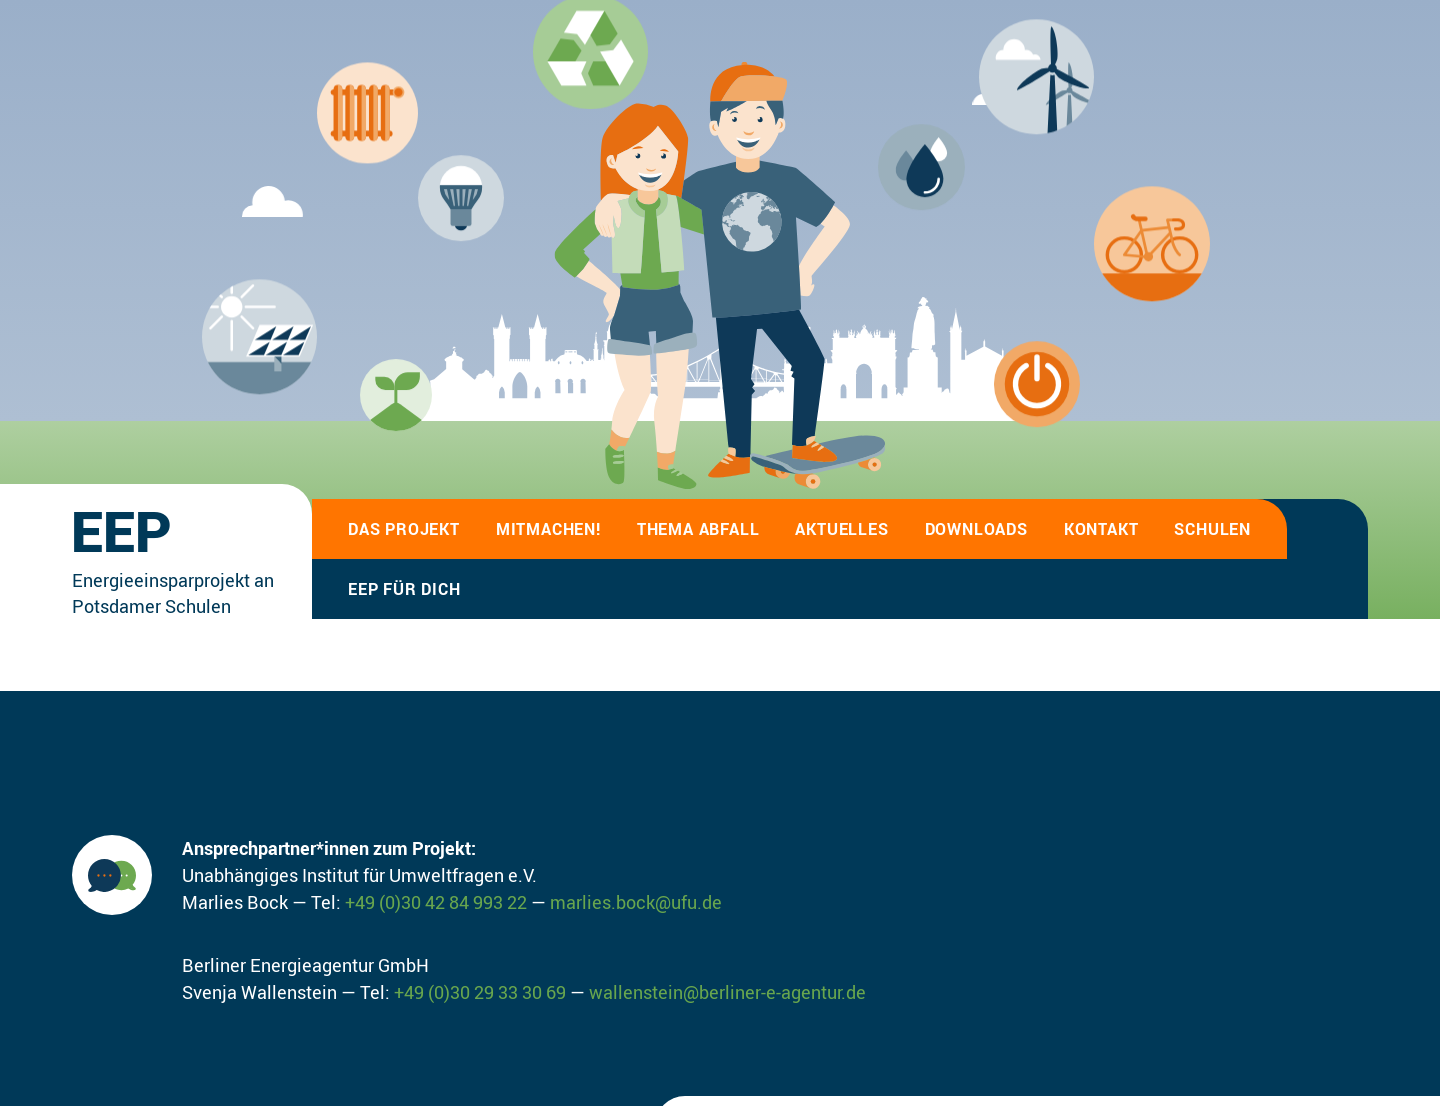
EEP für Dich (404, 589)
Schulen (1212, 529)
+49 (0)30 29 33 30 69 (480, 992)
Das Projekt (404, 529)
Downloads (976, 529)
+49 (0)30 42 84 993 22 (436, 902)
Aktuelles (841, 529)
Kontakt (1101, 529)
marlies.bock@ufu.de (636, 902)
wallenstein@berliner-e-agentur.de (727, 992)
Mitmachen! (548, 529)
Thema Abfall (698, 529)
